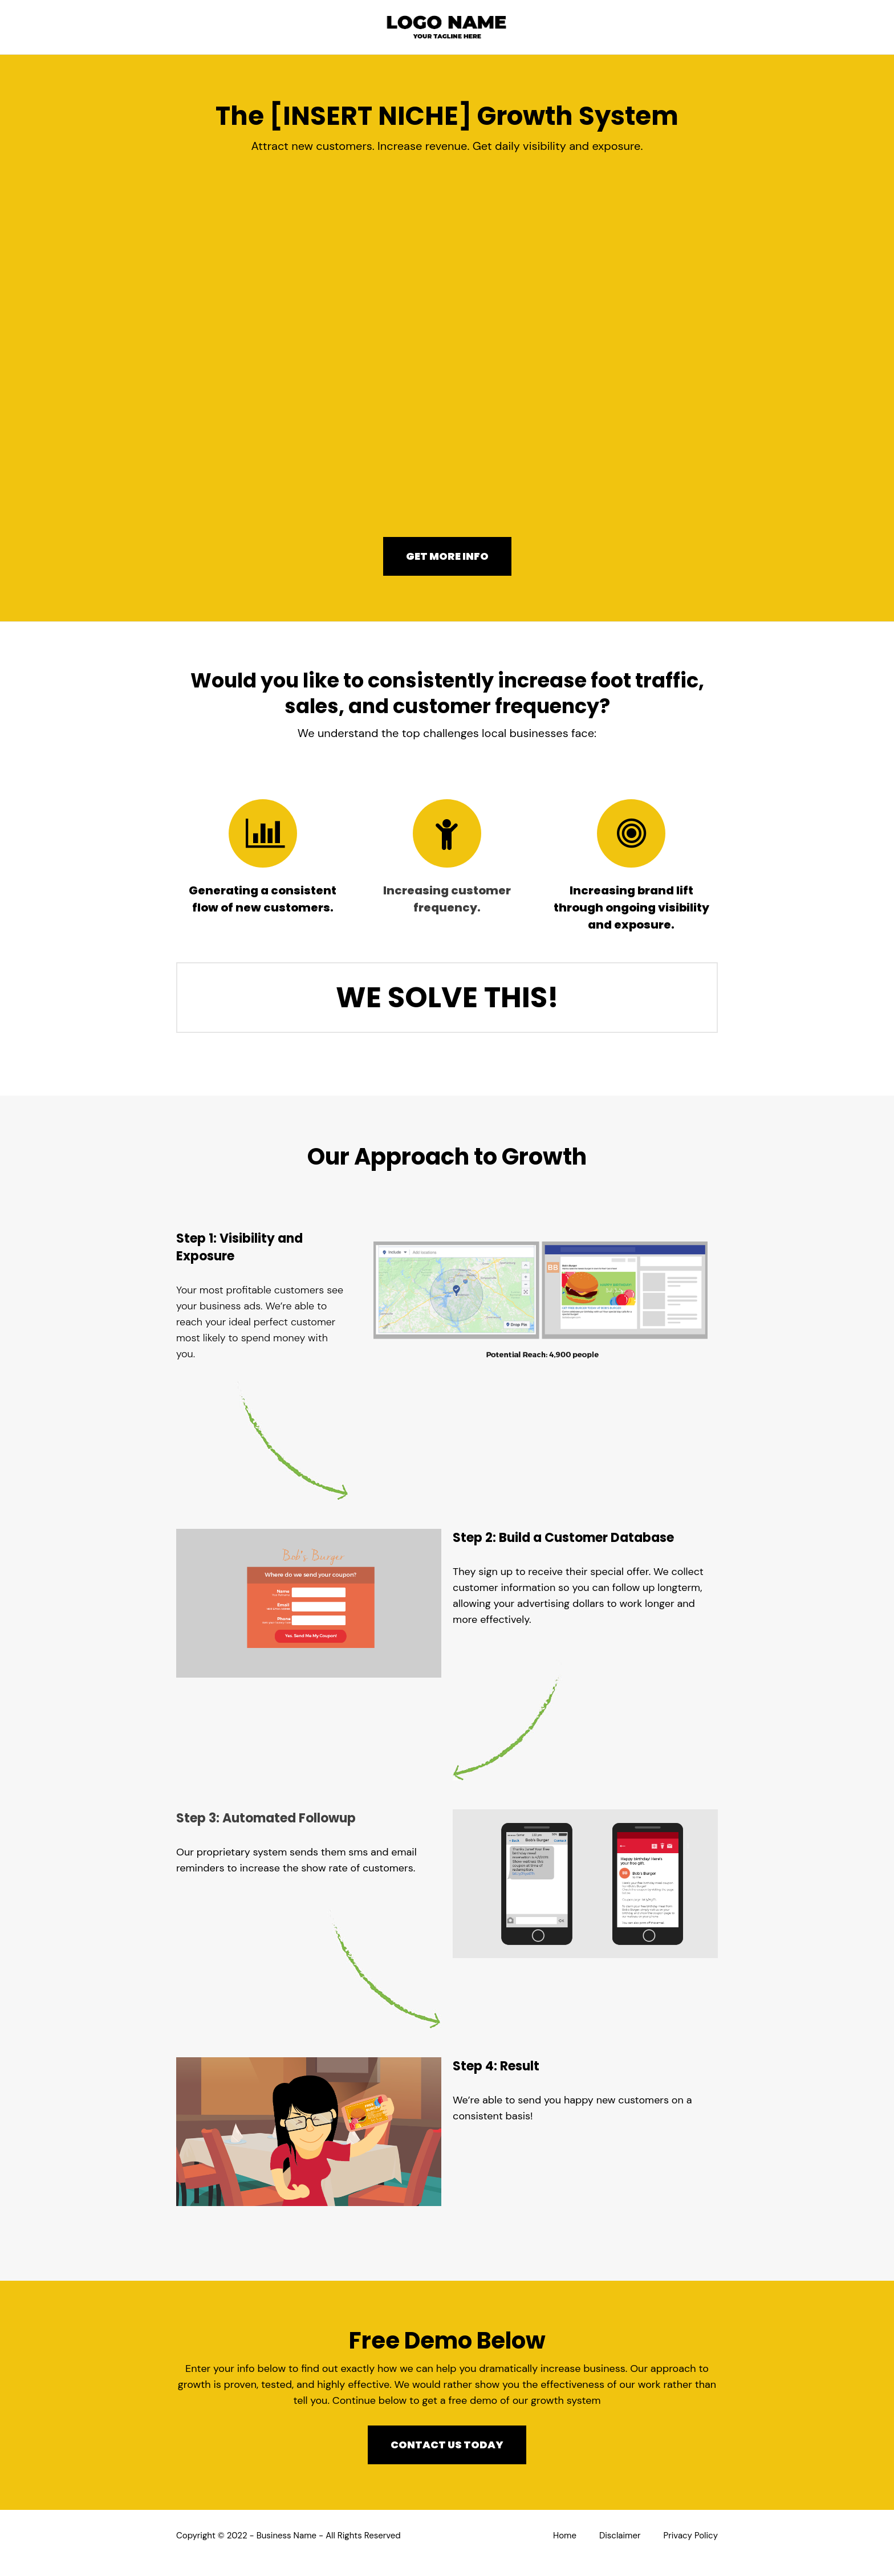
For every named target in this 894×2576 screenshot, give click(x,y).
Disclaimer (620, 2536)
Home (564, 2536)
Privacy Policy (691, 2536)
